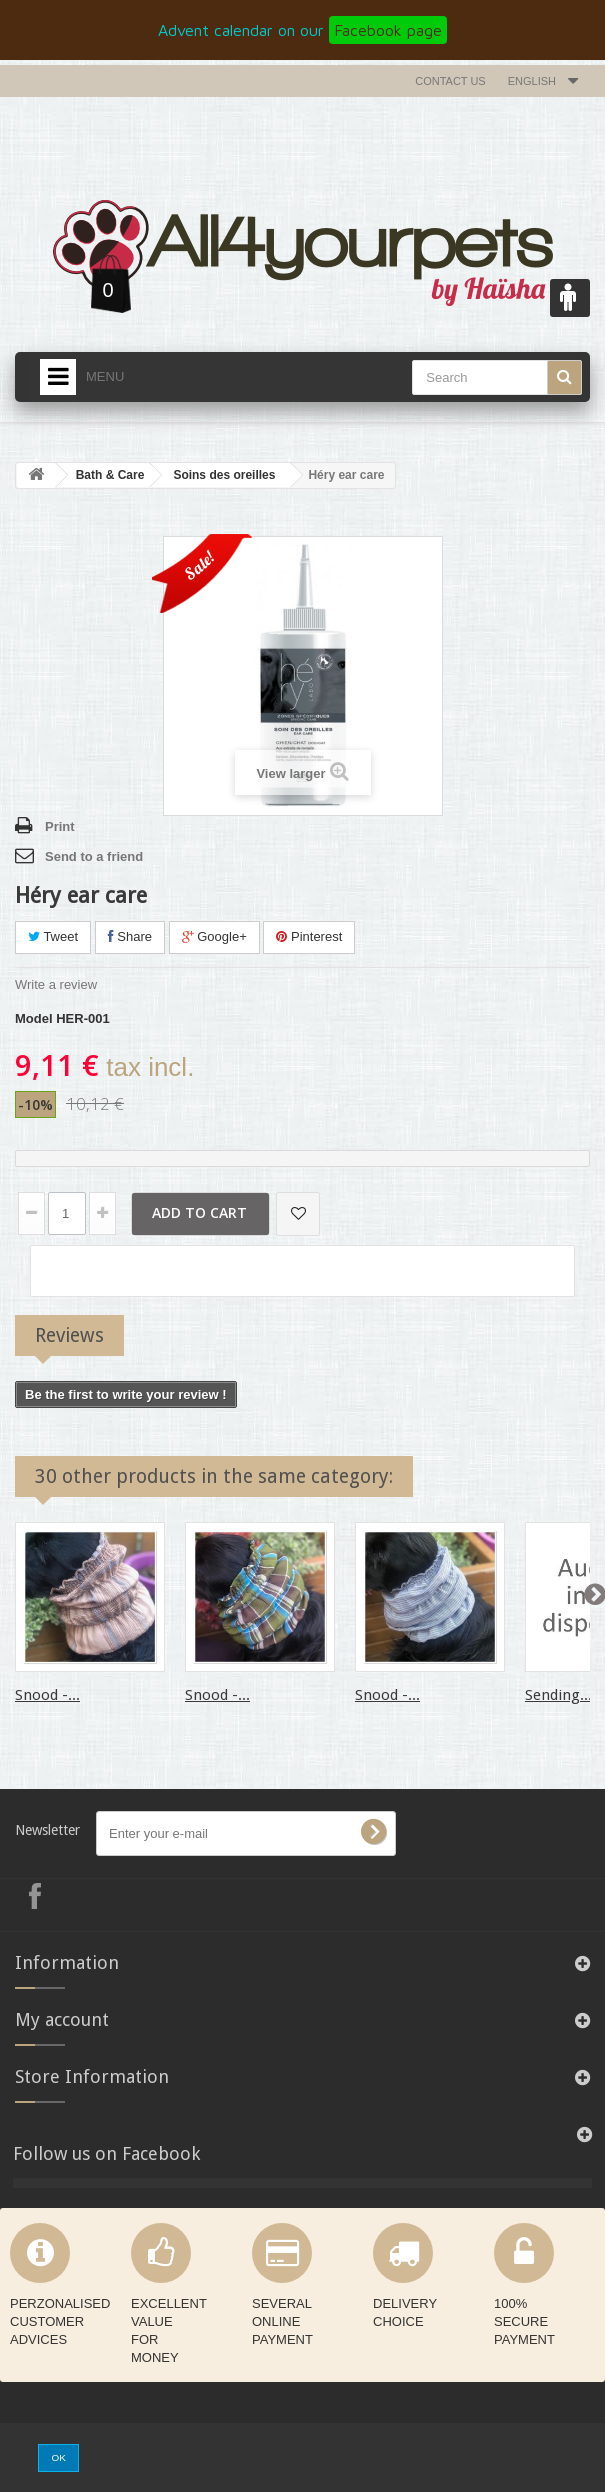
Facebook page (388, 30)
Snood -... (47, 1695)
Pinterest (309, 936)
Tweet (53, 936)
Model (34, 1018)
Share (130, 936)
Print (60, 826)
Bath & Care (110, 475)
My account (62, 2019)
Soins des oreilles (224, 475)
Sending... (558, 1695)
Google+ (214, 936)
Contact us (450, 81)
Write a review (56, 984)
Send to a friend (94, 856)
